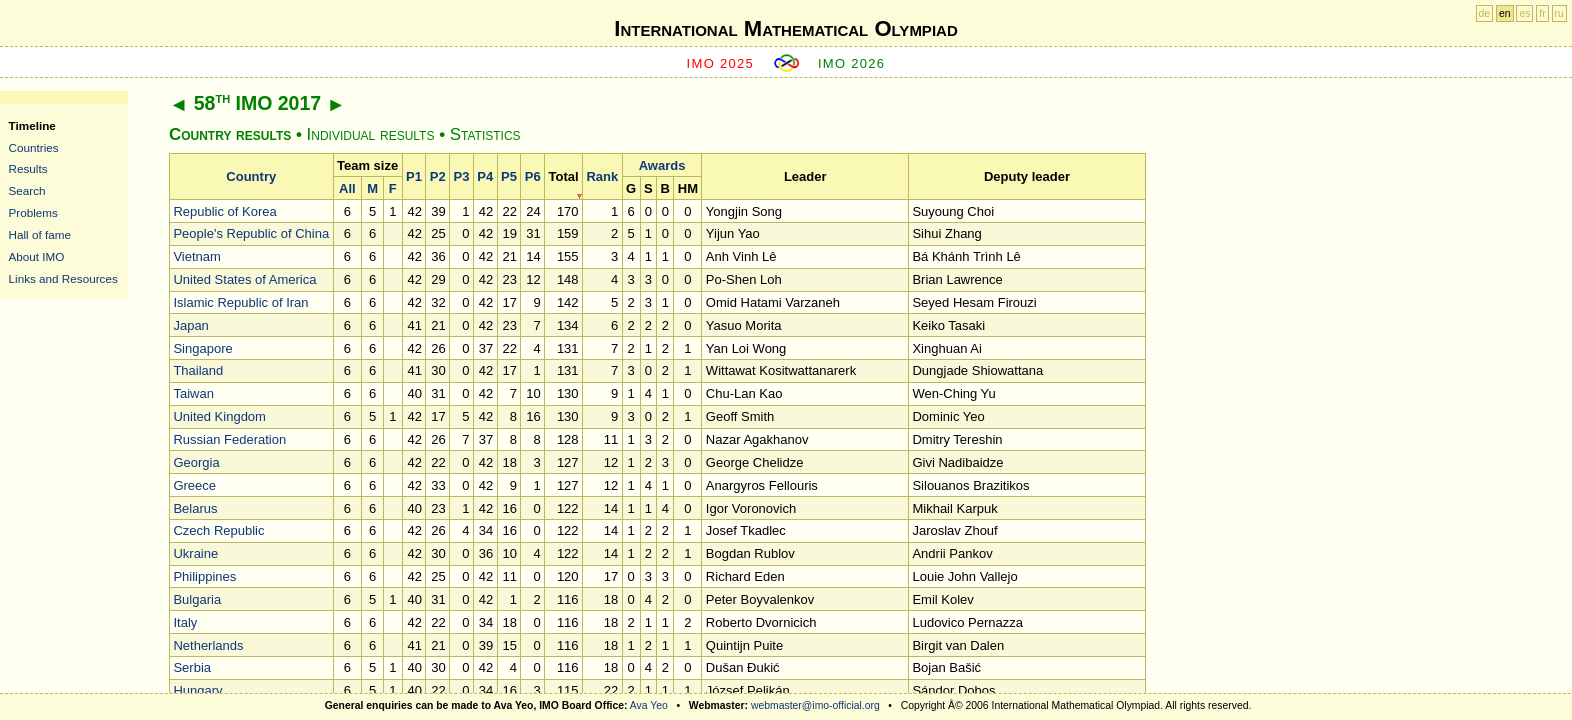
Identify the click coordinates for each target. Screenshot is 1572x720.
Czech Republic (218, 530)
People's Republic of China (251, 233)
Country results (230, 134)
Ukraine (195, 553)
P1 (414, 176)
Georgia (196, 462)
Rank (602, 176)
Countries (34, 147)
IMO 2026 (852, 63)
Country (251, 176)
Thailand (198, 370)
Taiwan (193, 393)
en (1505, 13)
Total (564, 176)
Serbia (192, 667)
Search (27, 190)
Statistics (485, 134)
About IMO (37, 256)
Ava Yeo (649, 705)
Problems (33, 212)
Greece (194, 485)
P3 (462, 176)
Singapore (202, 348)
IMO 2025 (721, 63)
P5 (509, 176)
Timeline (32, 125)
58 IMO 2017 (257, 103)
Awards (662, 165)
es (1524, 13)
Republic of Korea (224, 211)
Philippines (204, 576)
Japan (190, 325)
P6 (533, 176)
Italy (185, 622)
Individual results (371, 134)
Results (28, 168)
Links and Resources (63, 278)
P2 (438, 176)
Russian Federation (229, 439)
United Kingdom (219, 416)
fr (1542, 13)
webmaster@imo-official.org (815, 705)
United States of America (244, 279)
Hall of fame (40, 234)
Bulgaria (197, 599)
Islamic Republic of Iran (240, 302)
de (1485, 13)
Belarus (195, 508)
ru (1559, 13)
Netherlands (208, 645)
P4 (485, 176)
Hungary (197, 690)
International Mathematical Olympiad (785, 28)
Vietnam (196, 256)
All (347, 188)
